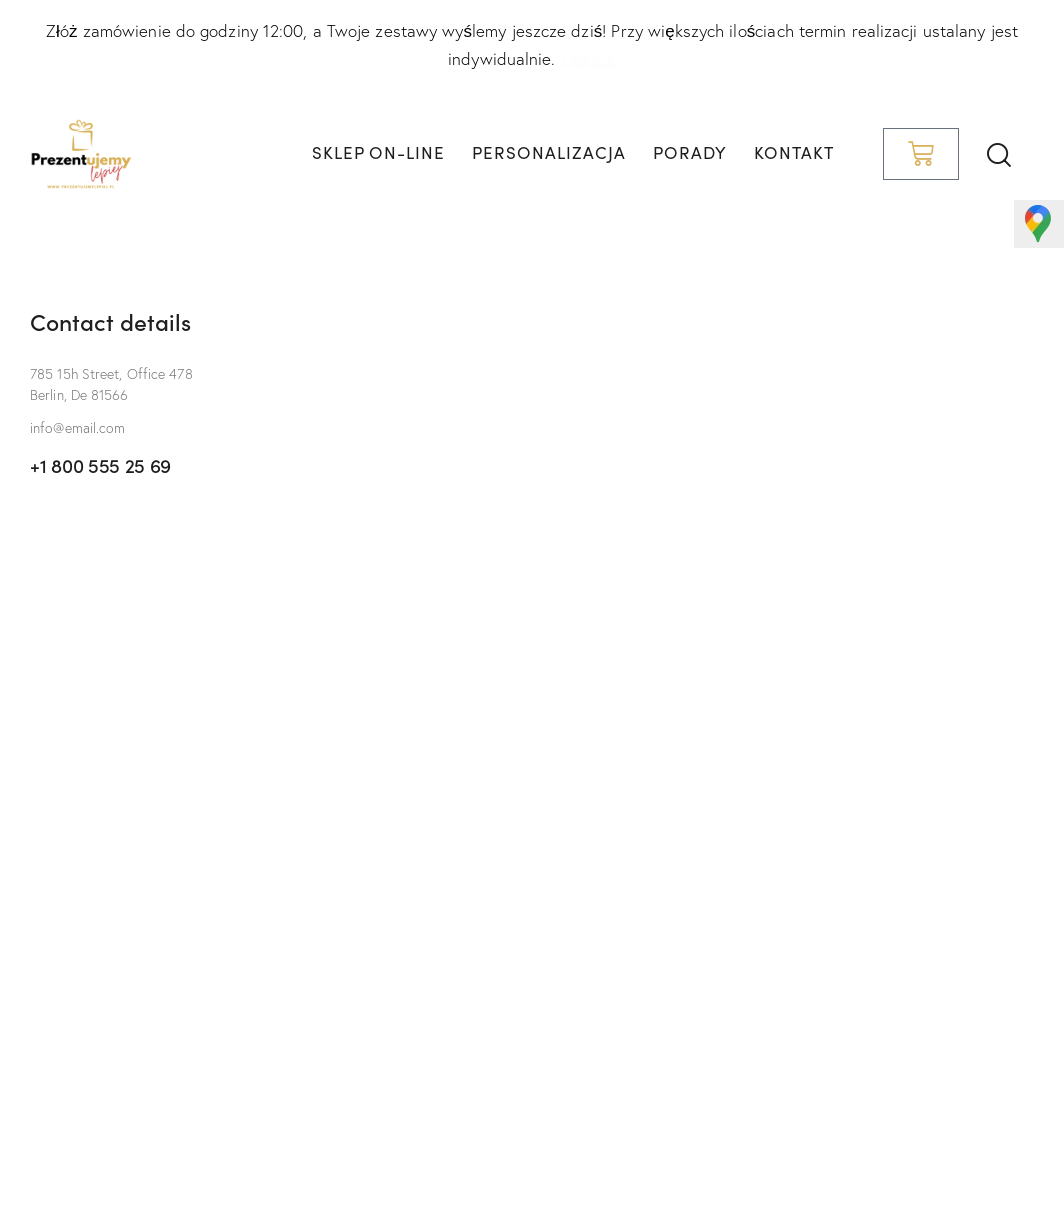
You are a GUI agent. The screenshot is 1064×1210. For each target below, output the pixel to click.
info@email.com (77, 428)
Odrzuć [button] (588, 58)
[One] (532, 905)
